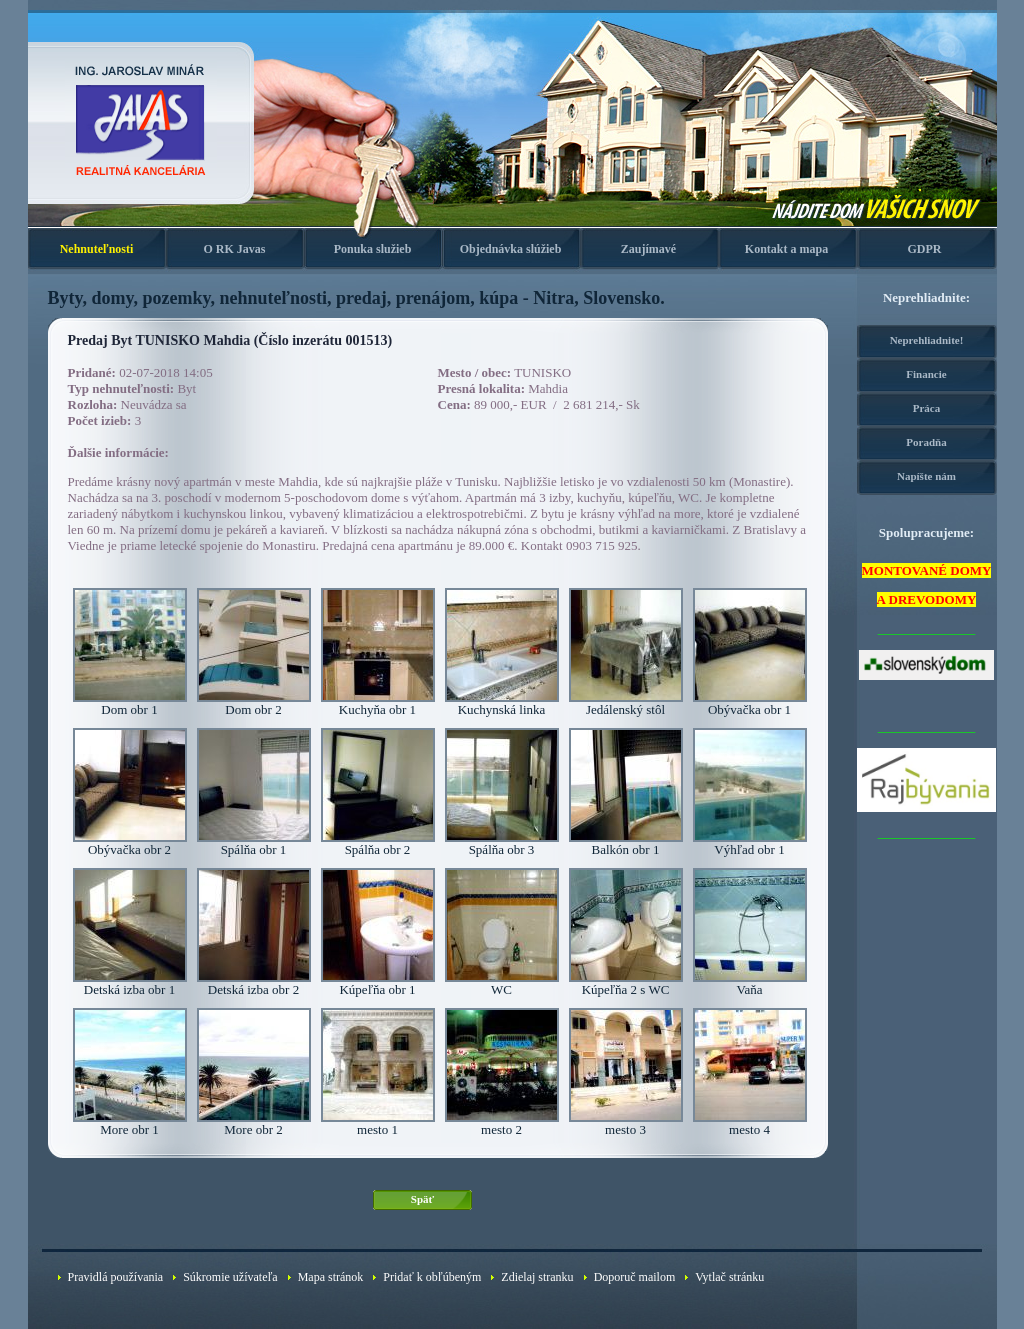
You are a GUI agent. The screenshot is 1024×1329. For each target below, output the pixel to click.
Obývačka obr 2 (130, 843)
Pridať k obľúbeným (432, 1277)
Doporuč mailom (635, 1277)
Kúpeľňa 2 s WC (626, 983)
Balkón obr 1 (626, 843)
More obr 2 (254, 1123)
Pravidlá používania (116, 1277)
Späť (422, 1199)
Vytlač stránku (729, 1277)
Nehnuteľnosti (97, 249)
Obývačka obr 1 (750, 703)
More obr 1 (130, 1123)
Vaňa (750, 983)
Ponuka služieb (373, 249)
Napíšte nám (926, 476)
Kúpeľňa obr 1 (378, 983)
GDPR (925, 249)
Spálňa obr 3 (502, 843)
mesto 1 (378, 1123)
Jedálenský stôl (626, 703)
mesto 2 (502, 1123)
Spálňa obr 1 (254, 843)
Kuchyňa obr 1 (378, 703)
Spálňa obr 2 (378, 843)
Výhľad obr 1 (750, 843)
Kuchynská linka (502, 703)
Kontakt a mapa (786, 249)
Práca (926, 408)
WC (502, 983)
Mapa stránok (331, 1277)
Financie (926, 374)
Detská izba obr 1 (130, 983)
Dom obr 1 (130, 703)
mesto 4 (750, 1123)
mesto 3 (626, 1123)
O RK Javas (234, 249)
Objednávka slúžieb (511, 249)
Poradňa (926, 442)
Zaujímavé (648, 249)
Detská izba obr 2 (254, 983)
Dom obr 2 (254, 703)
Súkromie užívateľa (230, 1277)
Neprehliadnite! (927, 340)
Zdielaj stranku (537, 1277)
